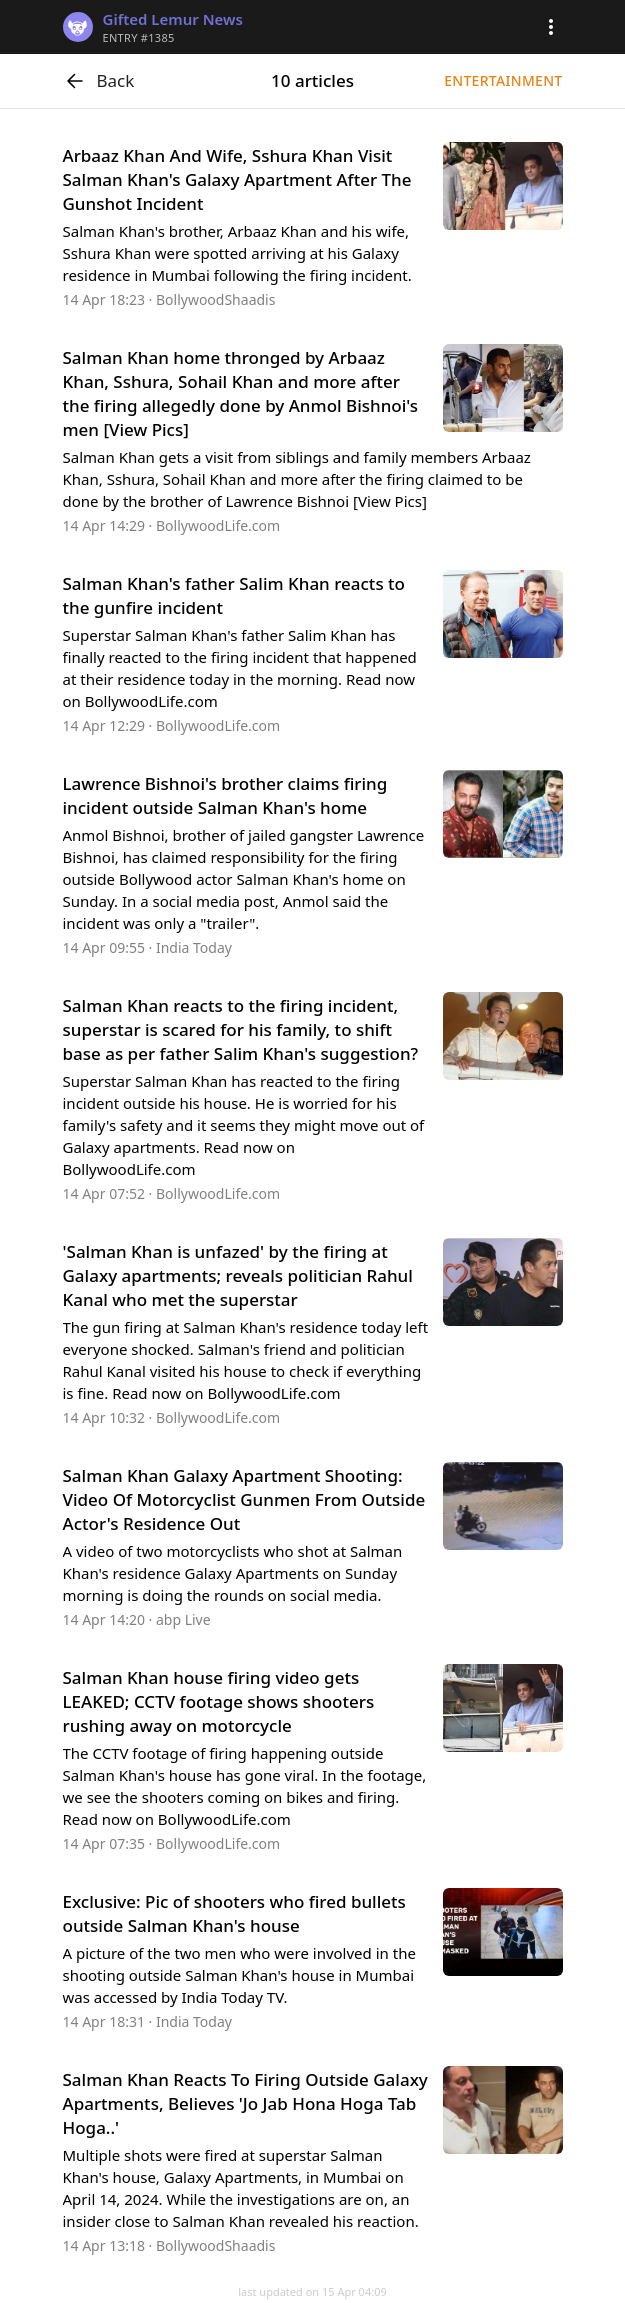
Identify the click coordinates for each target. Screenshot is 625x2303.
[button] (551, 27)
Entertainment (503, 80)
